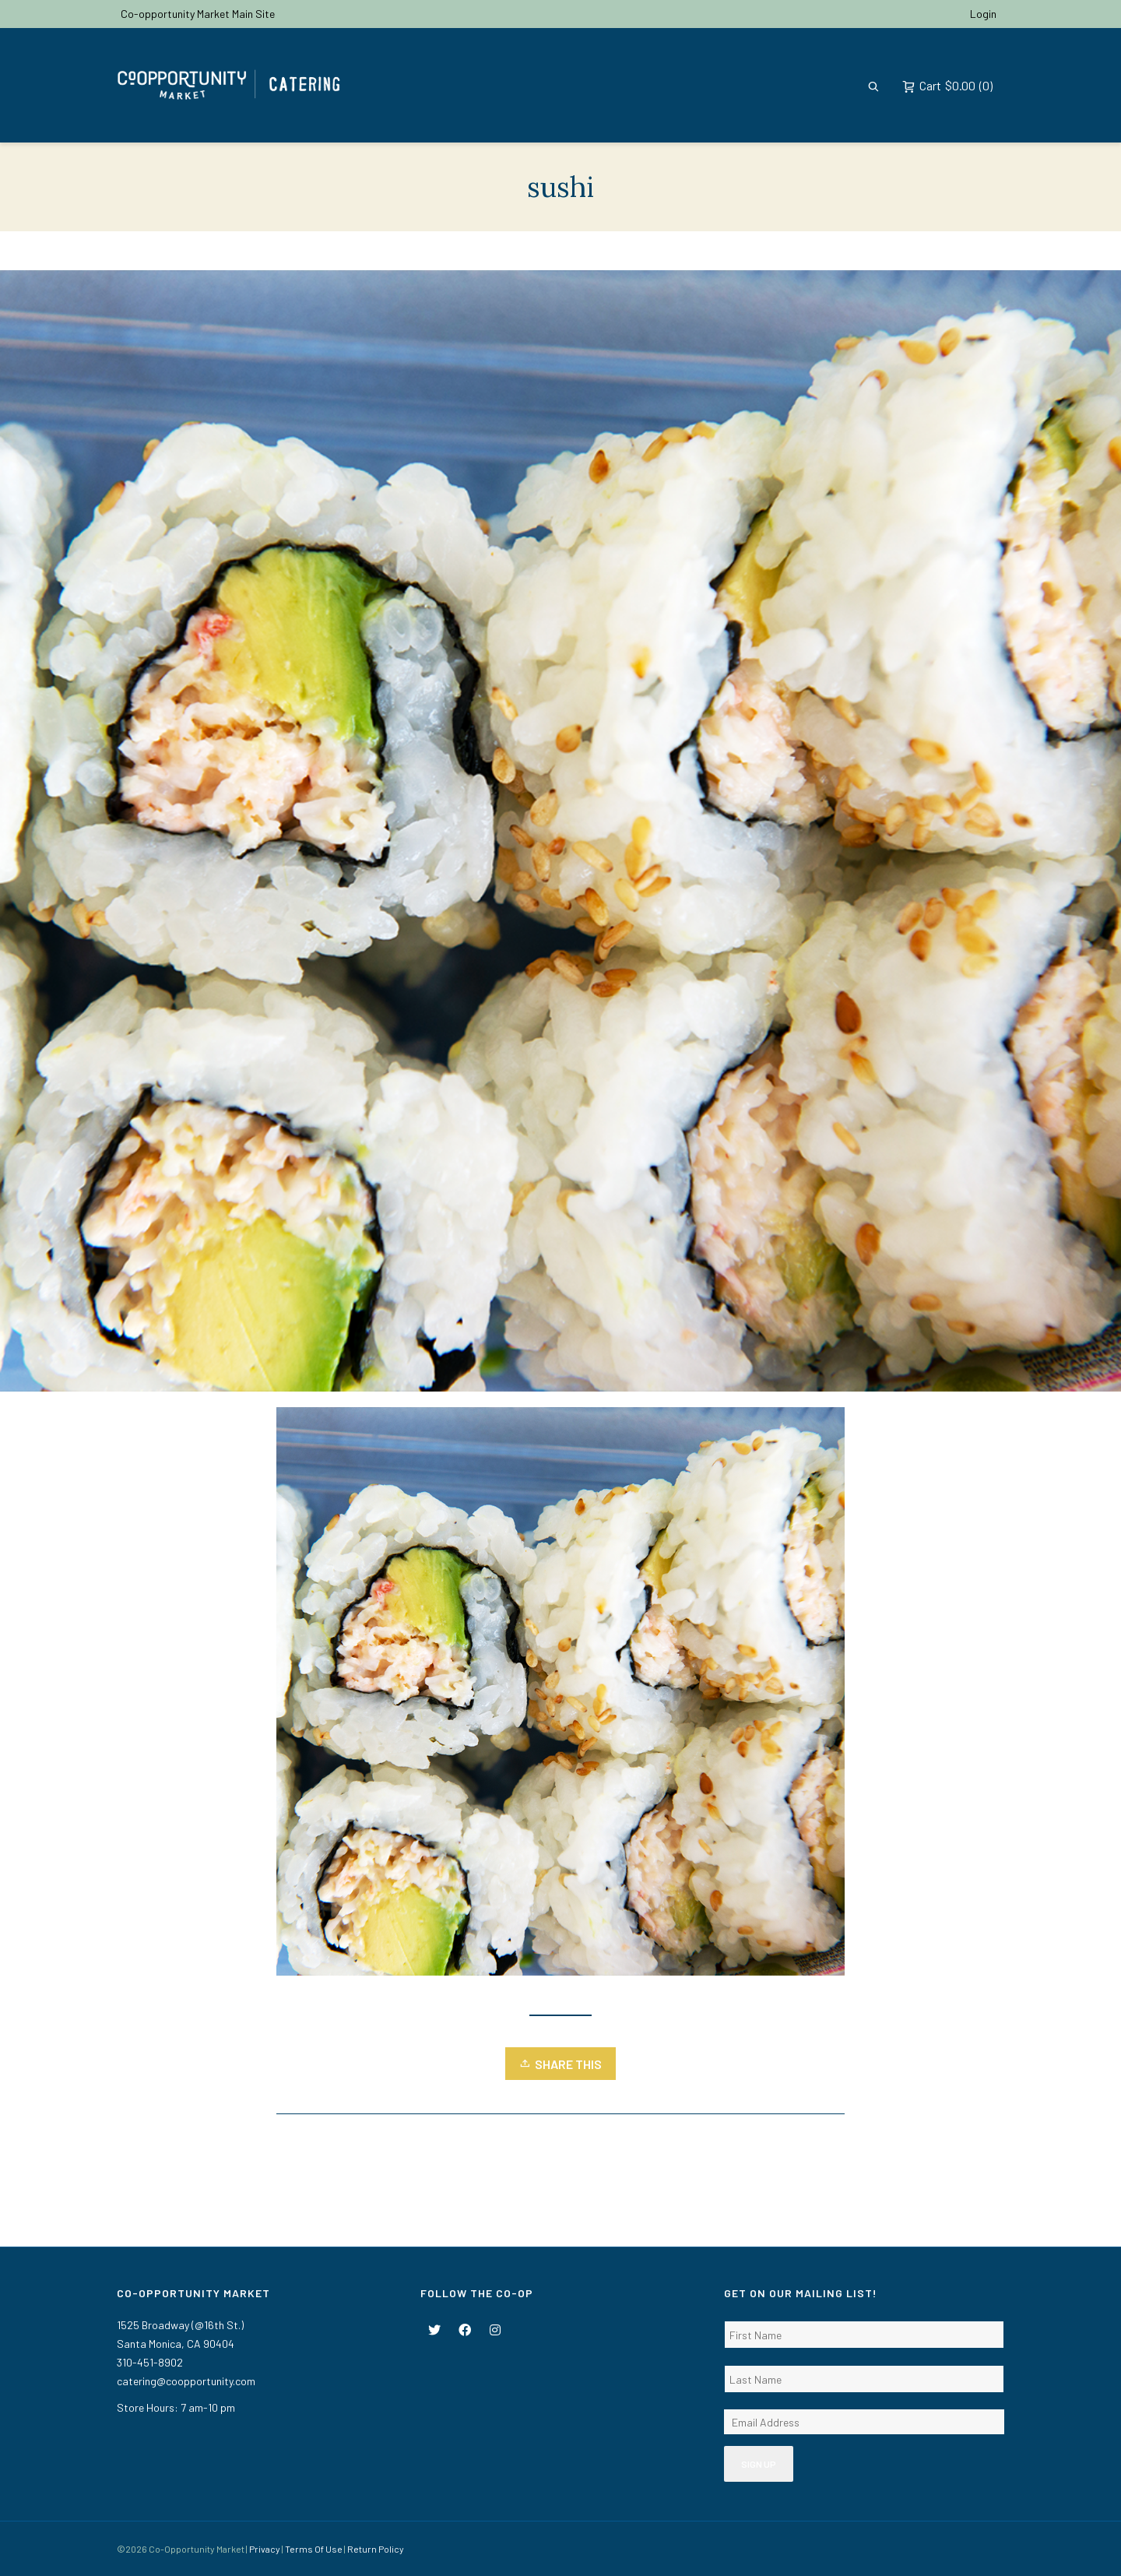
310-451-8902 (150, 2362)
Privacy (264, 2548)
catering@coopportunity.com (186, 2381)
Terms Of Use (314, 2548)
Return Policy (375, 2548)
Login (983, 13)
